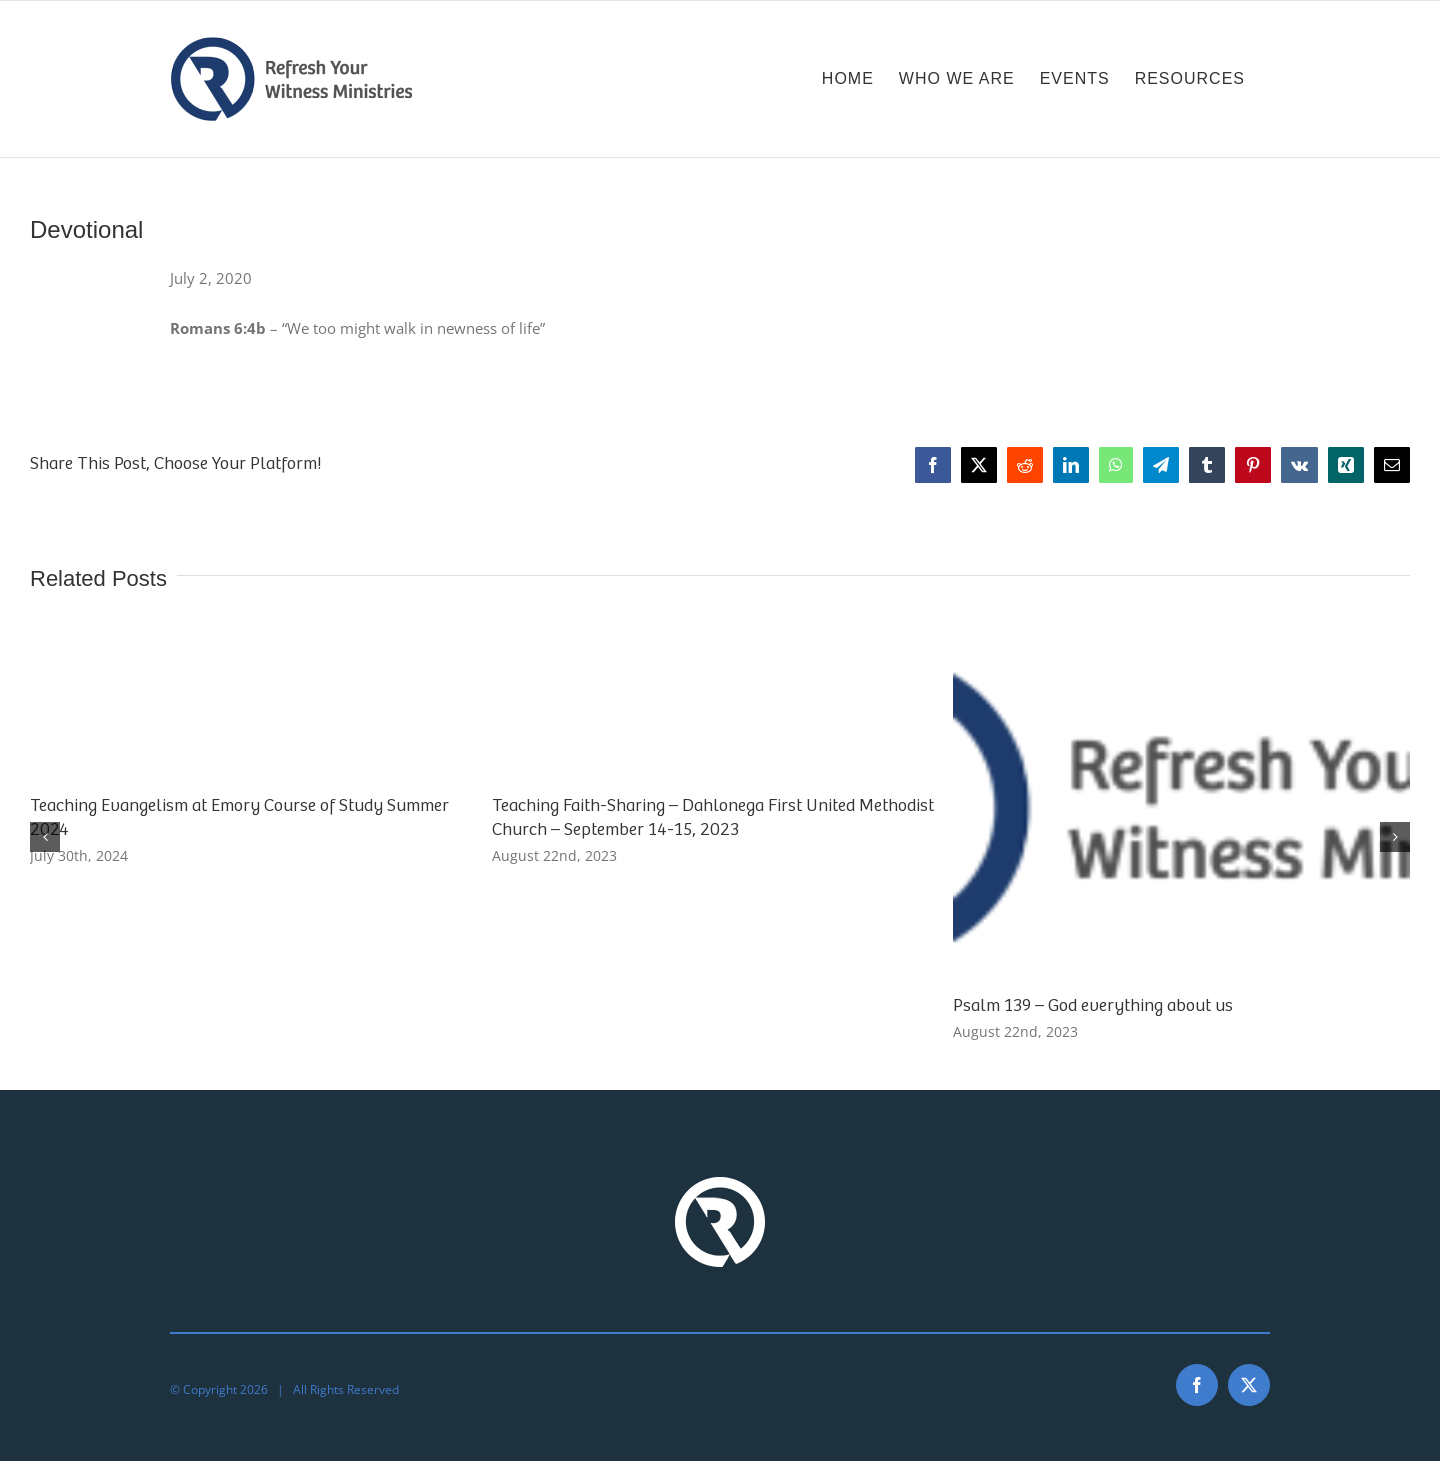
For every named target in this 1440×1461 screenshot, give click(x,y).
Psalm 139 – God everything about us (1093, 1006)
